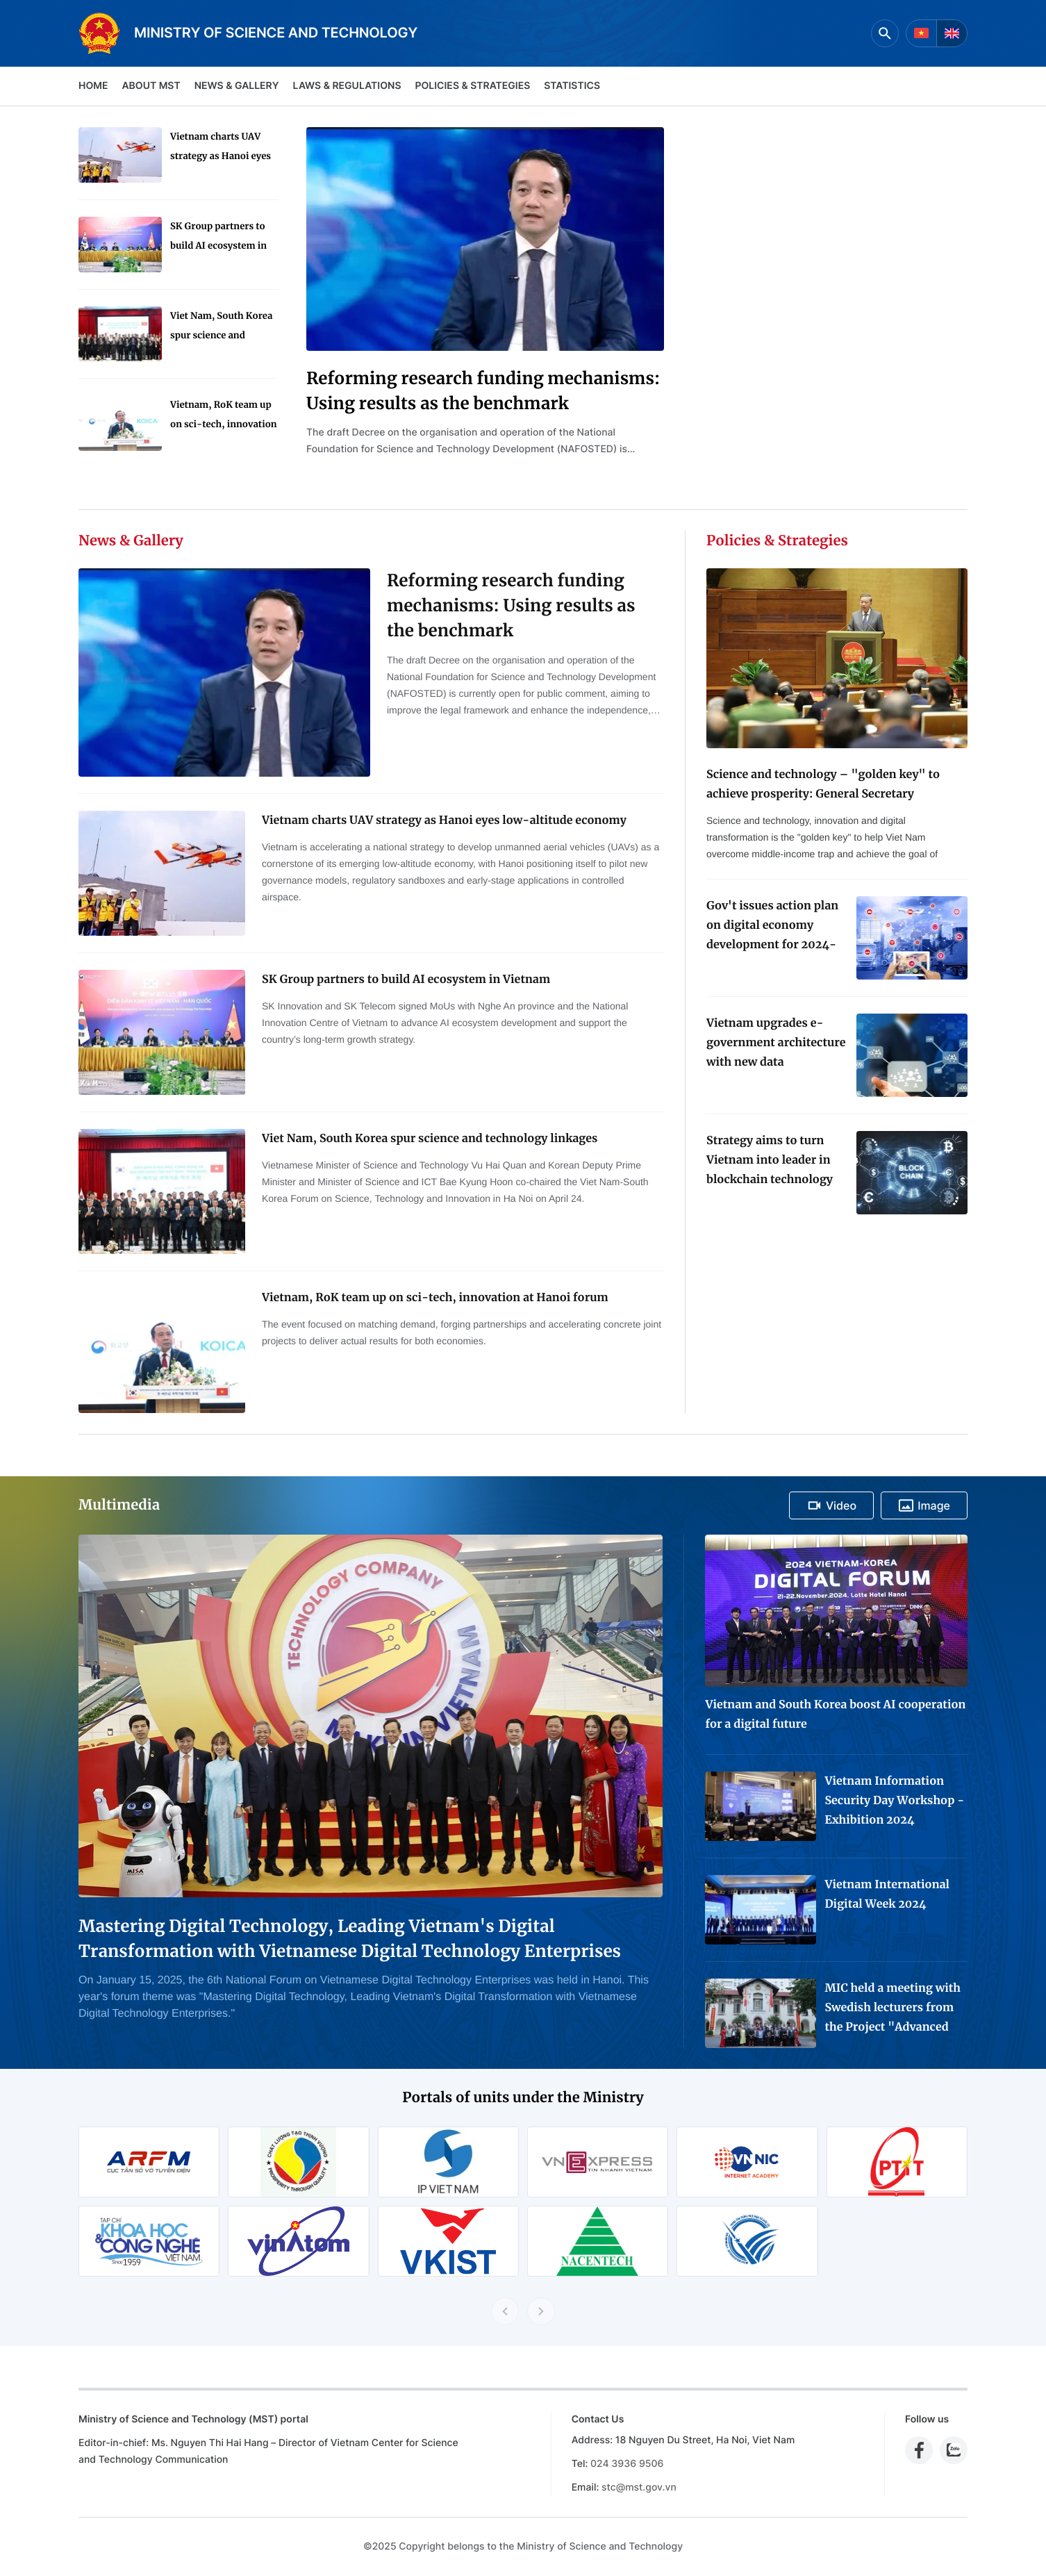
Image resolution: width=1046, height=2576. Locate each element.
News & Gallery (236, 86)
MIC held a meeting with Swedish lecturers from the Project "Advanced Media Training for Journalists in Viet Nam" (892, 2009)
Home (93, 86)
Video (831, 1505)
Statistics (572, 86)
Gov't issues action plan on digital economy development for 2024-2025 (772, 927)
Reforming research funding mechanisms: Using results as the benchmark (483, 391)
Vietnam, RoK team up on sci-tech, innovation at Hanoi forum (223, 416)
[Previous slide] (505, 2311)
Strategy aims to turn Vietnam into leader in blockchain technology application (769, 1161)
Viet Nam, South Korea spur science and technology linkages (221, 327)
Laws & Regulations (347, 86)
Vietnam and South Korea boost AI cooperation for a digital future (835, 1714)
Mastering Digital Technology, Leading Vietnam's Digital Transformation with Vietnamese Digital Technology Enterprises (349, 1938)
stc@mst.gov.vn (638, 2487)
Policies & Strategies (472, 86)
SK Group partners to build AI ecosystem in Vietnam (218, 238)
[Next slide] (541, 2311)
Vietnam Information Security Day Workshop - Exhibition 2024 (894, 1800)
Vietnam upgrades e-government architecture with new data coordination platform (776, 1044)
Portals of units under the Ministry (522, 2098)
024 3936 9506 (626, 2464)
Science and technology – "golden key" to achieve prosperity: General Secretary (823, 784)
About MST (151, 86)
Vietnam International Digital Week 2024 (886, 1894)
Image (924, 1505)
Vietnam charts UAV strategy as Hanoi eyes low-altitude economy (220, 148)
